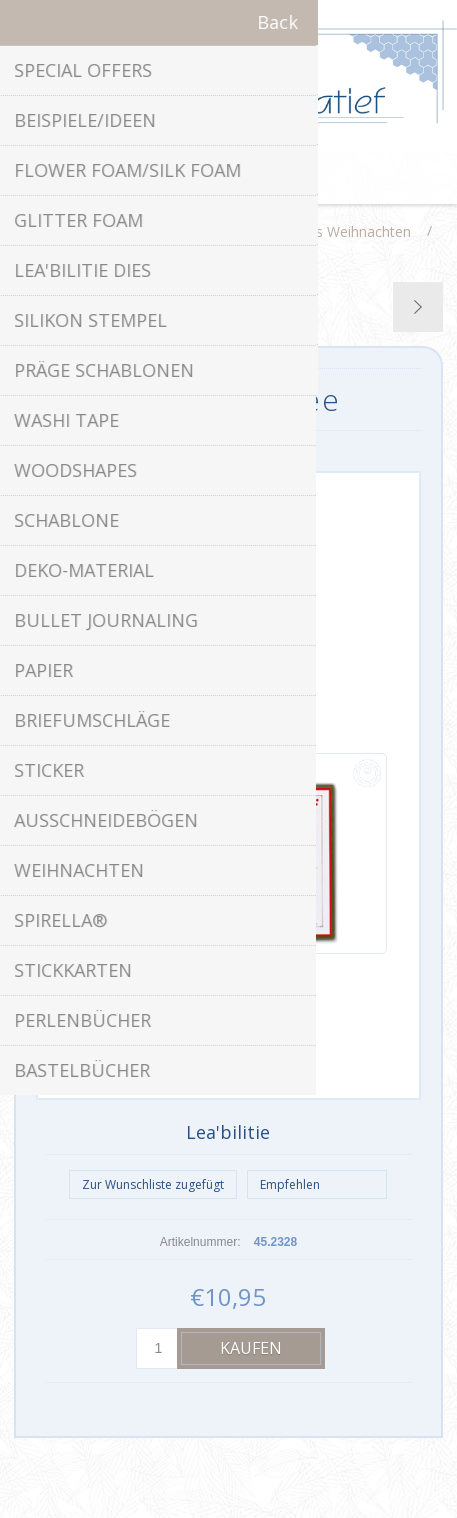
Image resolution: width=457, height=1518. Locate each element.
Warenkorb (254, 179)
